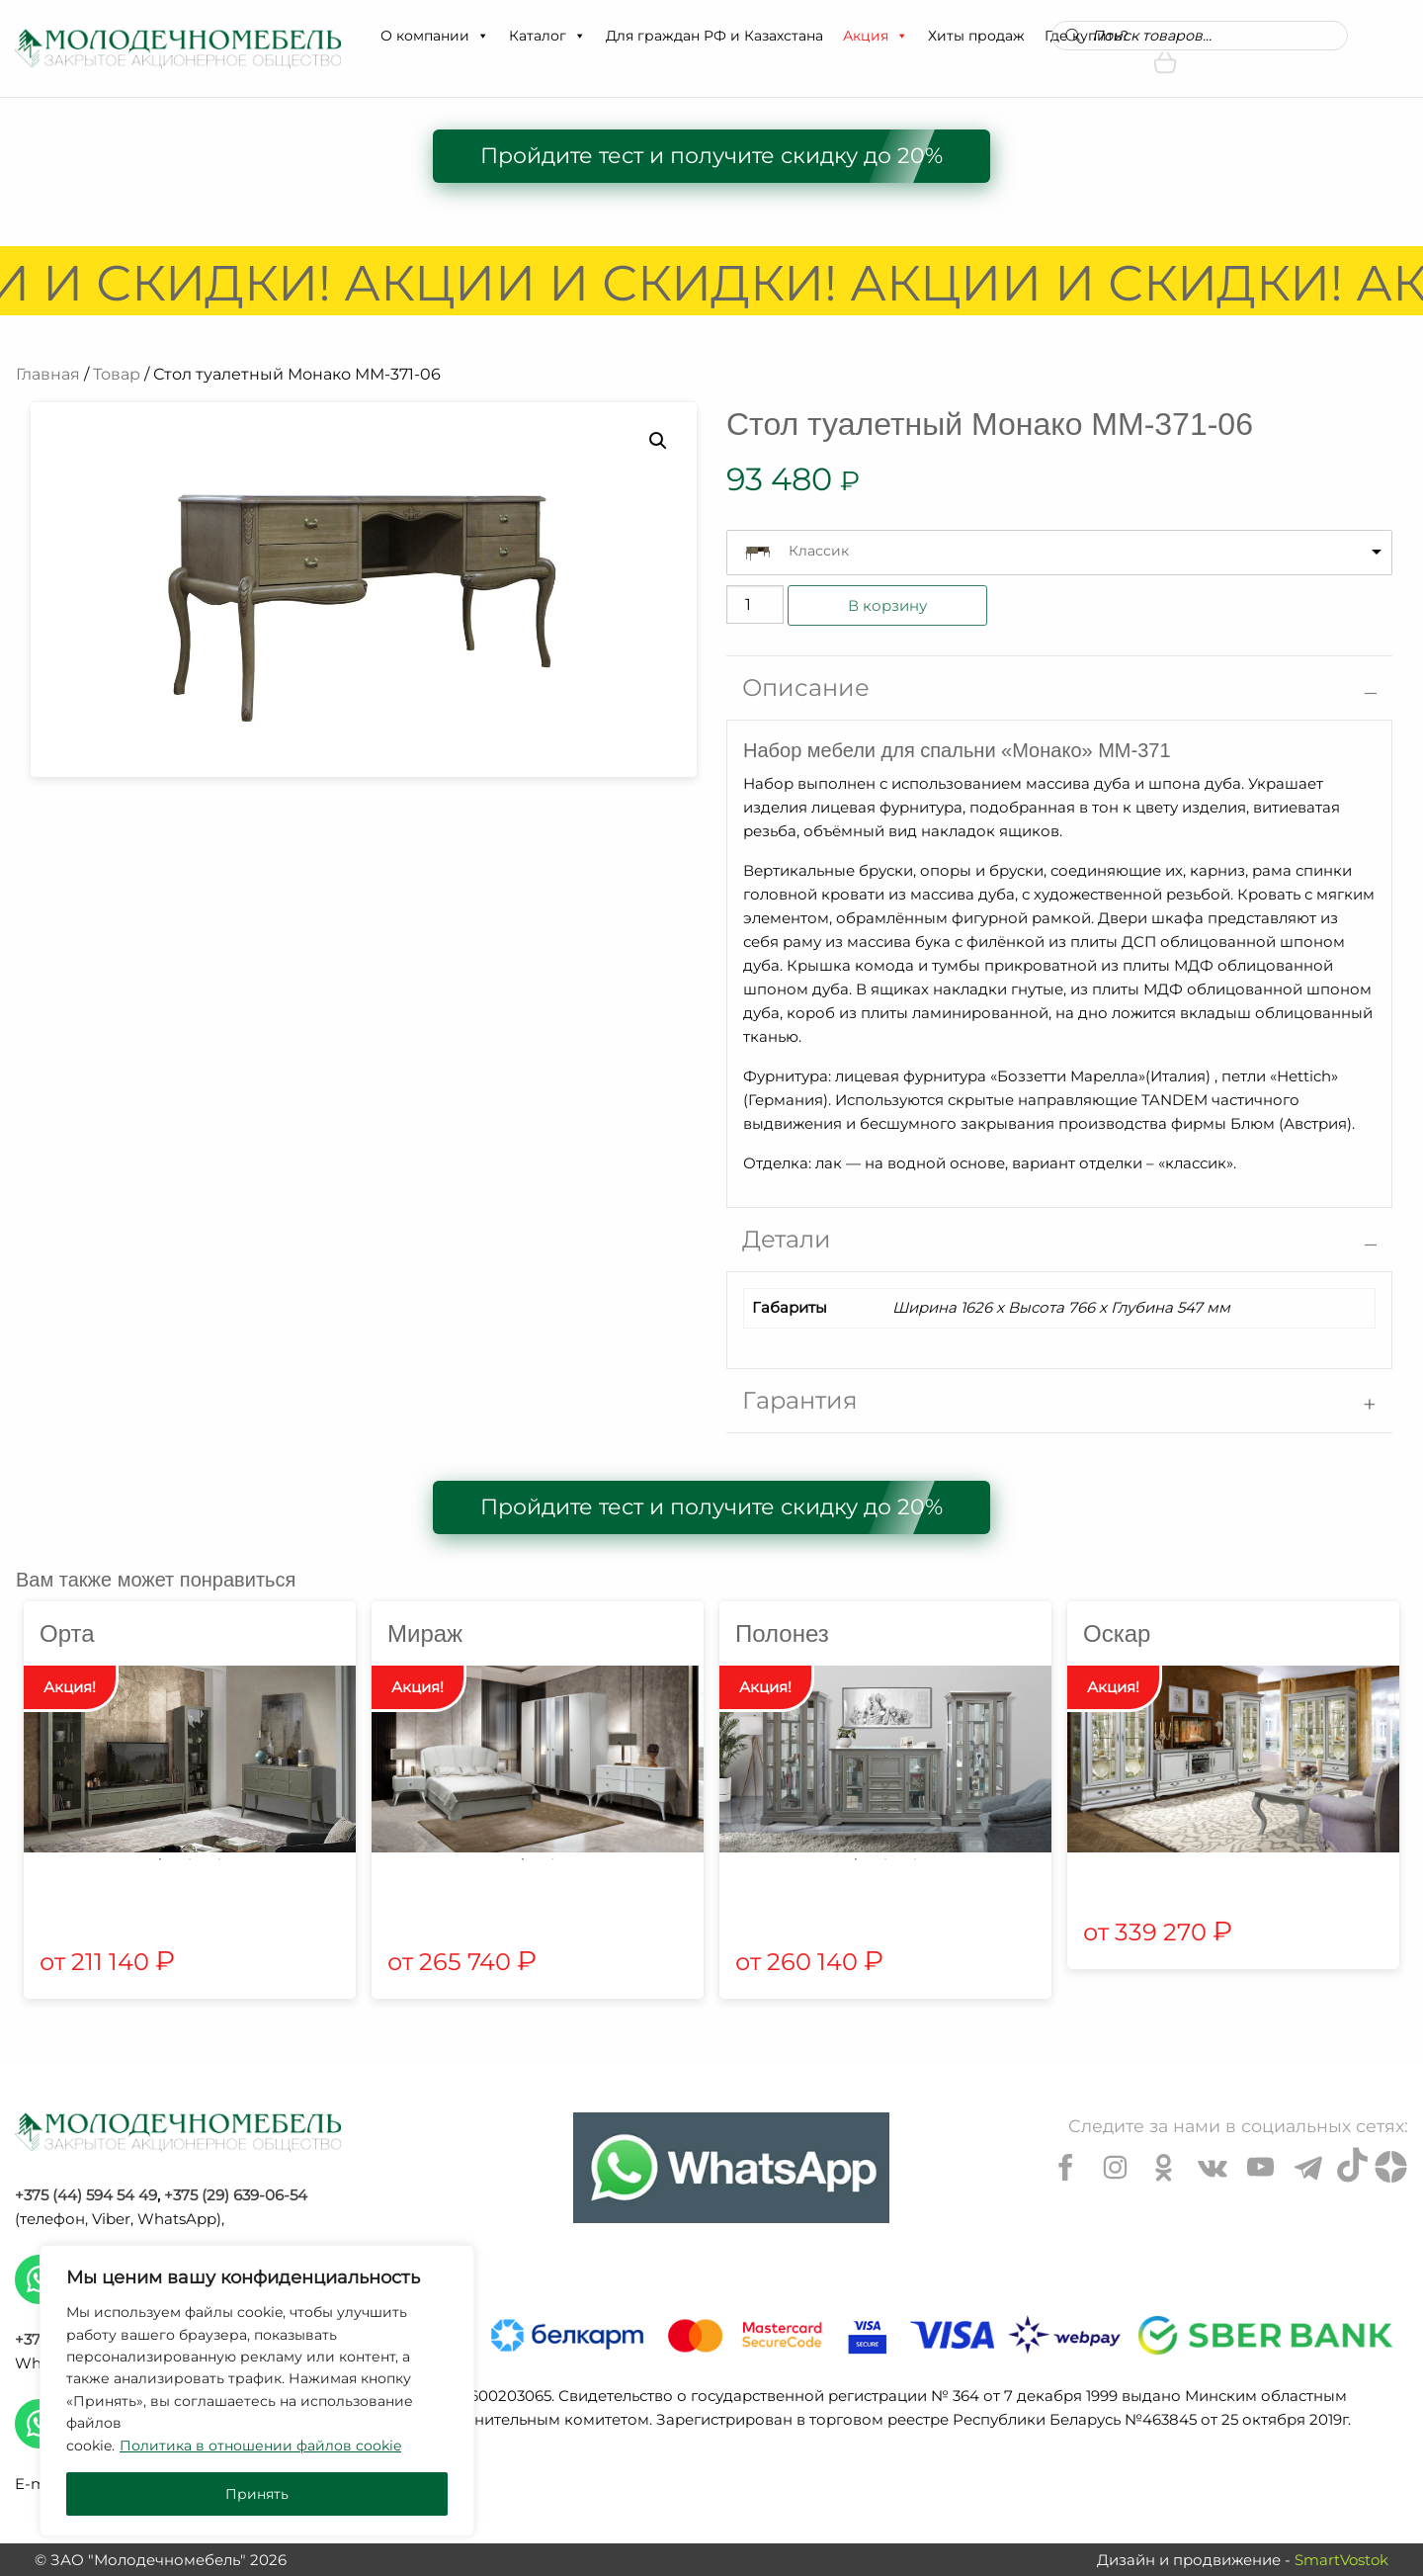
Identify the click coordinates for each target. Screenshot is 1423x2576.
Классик (819, 550)
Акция (875, 35)
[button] (482, 35)
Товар (116, 374)
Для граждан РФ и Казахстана (714, 35)
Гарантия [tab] (800, 1400)
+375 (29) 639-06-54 (235, 2195)
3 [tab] (219, 1859)
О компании (434, 35)
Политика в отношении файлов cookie (260, 2445)
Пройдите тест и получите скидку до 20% (711, 155)
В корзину (887, 605)
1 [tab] (160, 1859)
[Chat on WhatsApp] (731, 2167)
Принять (257, 2494)
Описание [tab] (806, 687)
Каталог (547, 35)
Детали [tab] (786, 1239)
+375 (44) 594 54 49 (86, 2195)
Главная (48, 374)
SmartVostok (1341, 2559)
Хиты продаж (976, 35)
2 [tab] (190, 1859)
